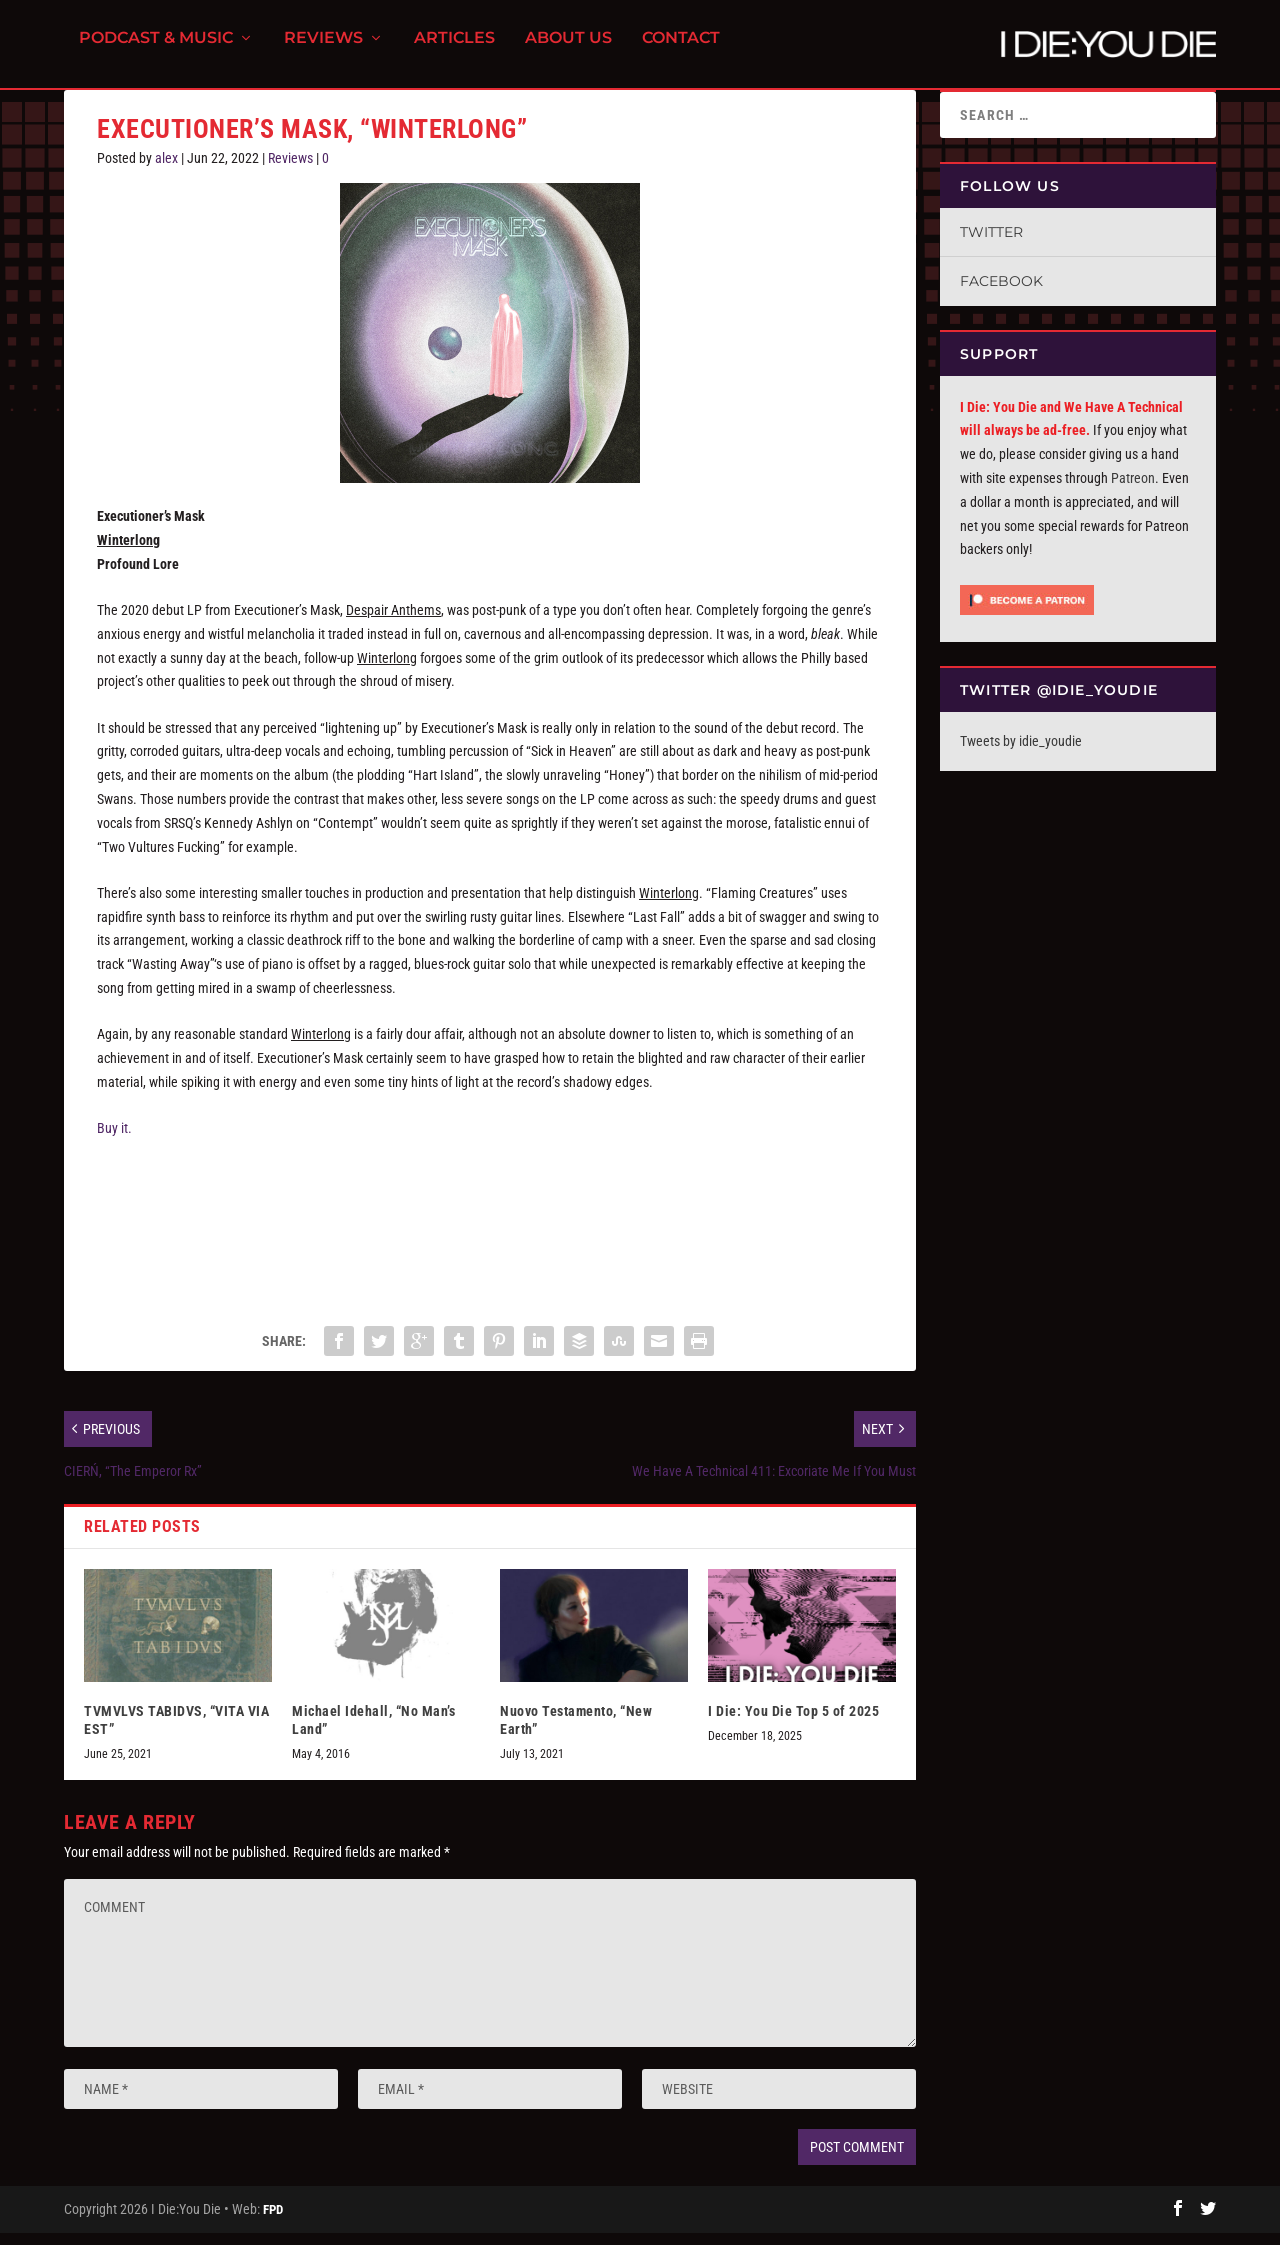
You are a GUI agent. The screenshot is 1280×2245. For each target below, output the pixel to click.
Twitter (991, 244)
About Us (568, 50)
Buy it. (114, 1140)
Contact (681, 50)
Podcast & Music (156, 50)
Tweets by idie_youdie (1021, 753)
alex (166, 170)
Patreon (1133, 490)
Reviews (323, 50)
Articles (454, 50)
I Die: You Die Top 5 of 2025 (793, 1722)
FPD (273, 2221)
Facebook (1001, 293)
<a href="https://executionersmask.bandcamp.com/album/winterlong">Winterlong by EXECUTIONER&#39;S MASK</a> (490, 1235)
